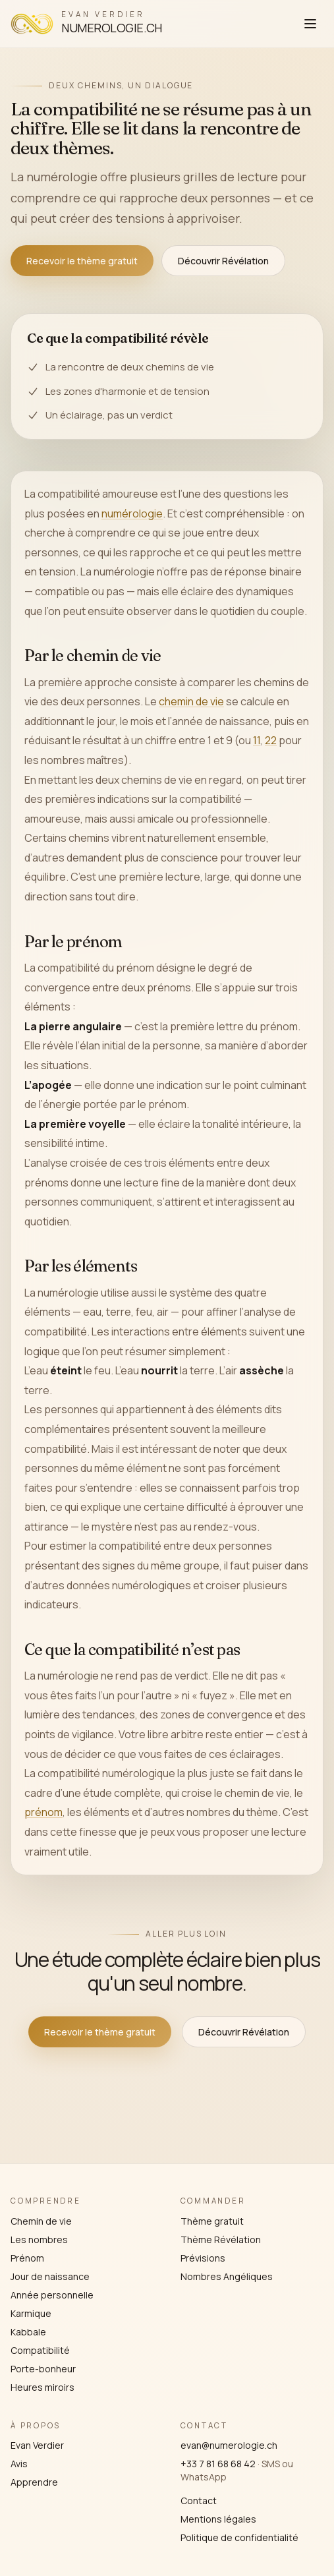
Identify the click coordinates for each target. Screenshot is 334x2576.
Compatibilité (40, 2350)
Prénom (27, 2258)
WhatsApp (204, 2477)
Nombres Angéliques (227, 2276)
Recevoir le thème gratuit (82, 260)
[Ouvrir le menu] (310, 24)
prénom (43, 1812)
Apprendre (34, 2482)
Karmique (31, 2313)
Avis (19, 2463)
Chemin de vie (41, 2221)
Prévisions (203, 2258)
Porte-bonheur (43, 2368)
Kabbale (28, 2332)
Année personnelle (52, 2295)
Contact (199, 2500)
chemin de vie (191, 701)
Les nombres (39, 2239)
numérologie (132, 513)
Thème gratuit (212, 2221)
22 (271, 741)
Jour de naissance (50, 2276)
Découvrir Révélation (223, 260)
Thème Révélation (221, 2239)
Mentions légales (218, 2519)
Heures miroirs (42, 2387)
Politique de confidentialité (239, 2537)
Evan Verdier (37, 2445)
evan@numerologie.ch (229, 2445)
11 (256, 741)
